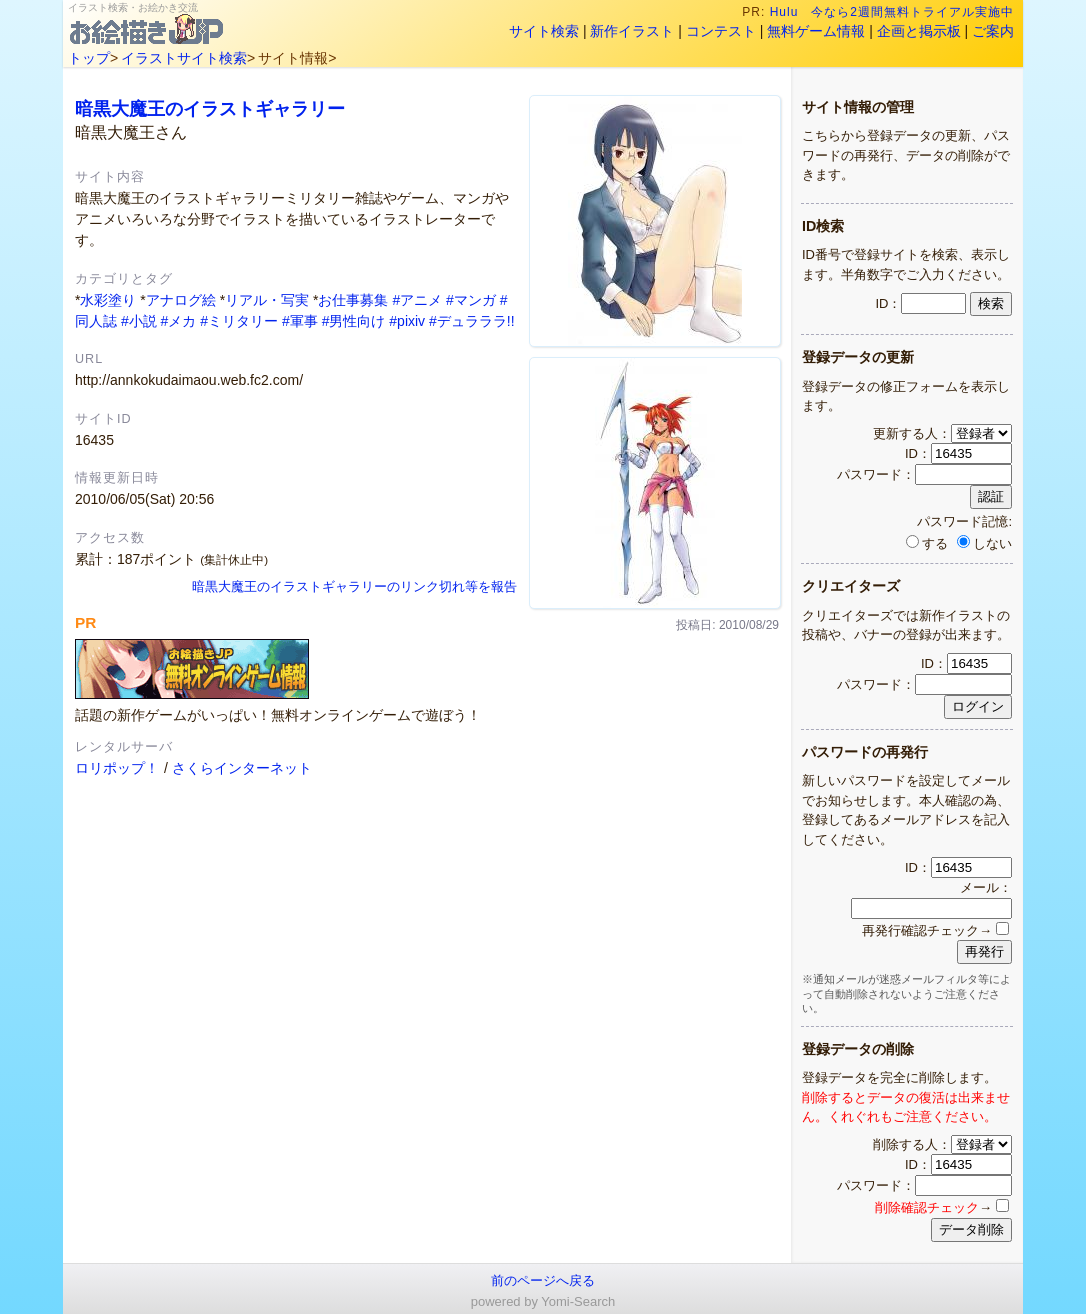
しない (984, 543)
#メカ (179, 321)
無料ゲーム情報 (816, 31)
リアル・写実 (267, 300)
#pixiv (407, 321)
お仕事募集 (353, 300)
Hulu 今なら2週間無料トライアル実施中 (892, 12)
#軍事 (300, 321)
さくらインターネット (242, 768)
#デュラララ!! (472, 321)
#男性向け (354, 321)
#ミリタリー (239, 321)
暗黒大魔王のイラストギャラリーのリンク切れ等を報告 (354, 587)
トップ (89, 58)
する (927, 543)
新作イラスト (632, 31)
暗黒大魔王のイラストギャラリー (210, 108)
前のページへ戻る (543, 1280)
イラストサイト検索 (184, 58)
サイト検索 (544, 31)
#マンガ (471, 300)
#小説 (139, 321)
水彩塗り (108, 300)
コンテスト (721, 31)
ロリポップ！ (117, 768)
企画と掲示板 (919, 31)
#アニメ (417, 300)
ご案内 (993, 31)
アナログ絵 (181, 300)
